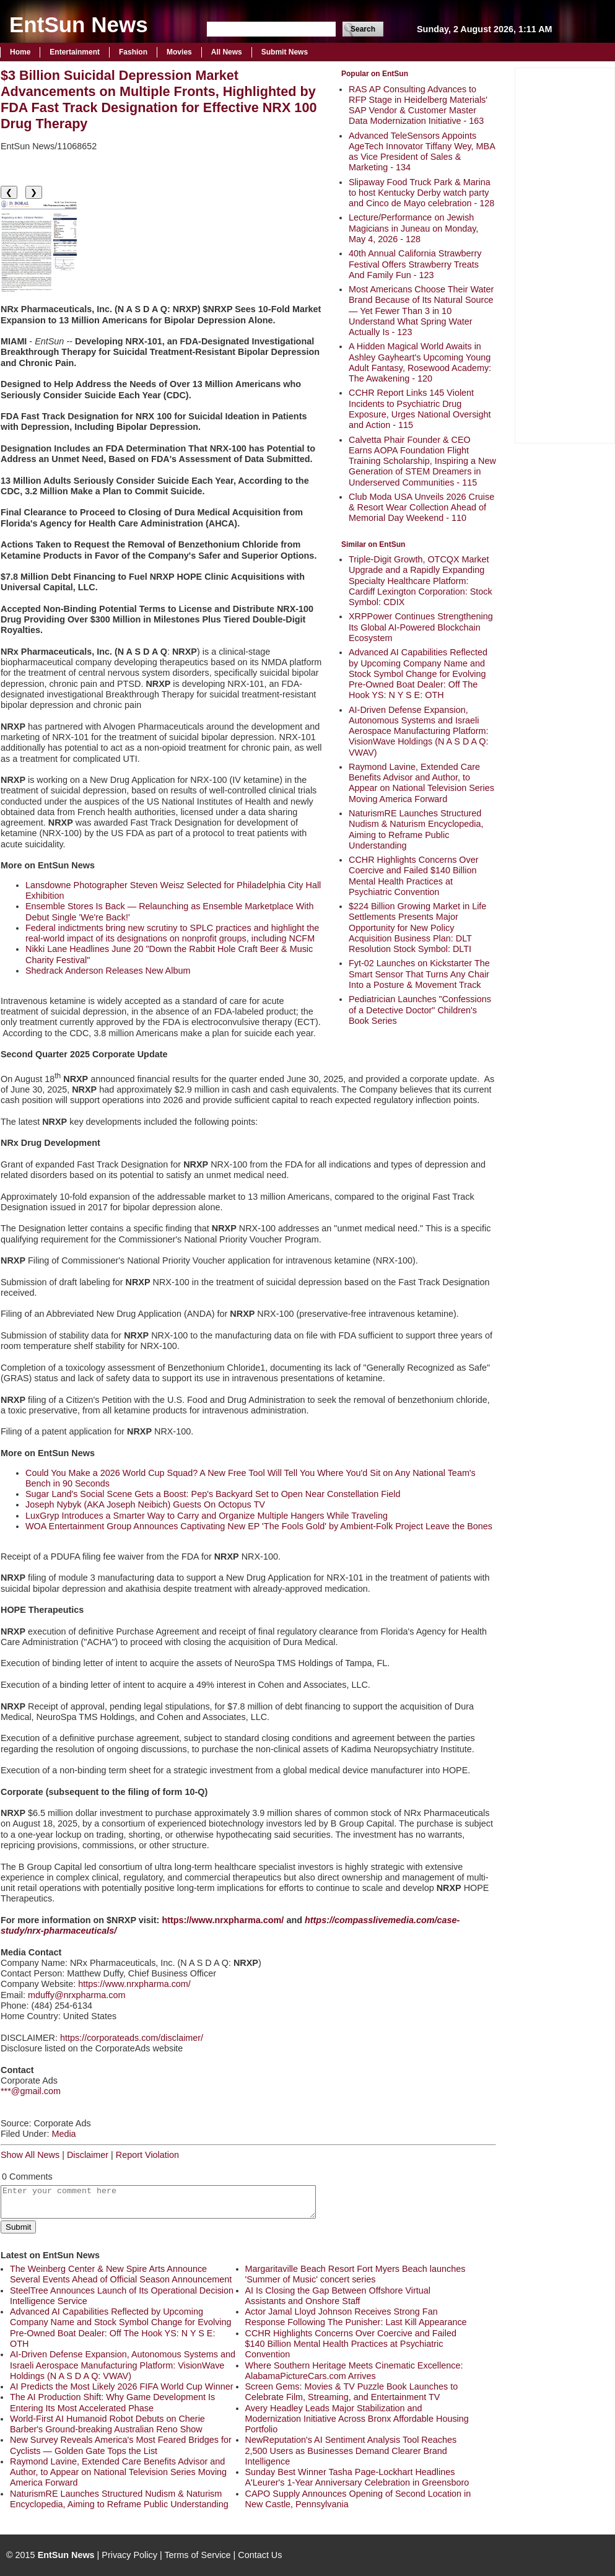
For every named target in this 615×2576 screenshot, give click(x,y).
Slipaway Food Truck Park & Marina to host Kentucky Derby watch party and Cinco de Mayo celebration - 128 (421, 193)
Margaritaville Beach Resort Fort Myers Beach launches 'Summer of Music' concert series (355, 2274)
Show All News (30, 2155)
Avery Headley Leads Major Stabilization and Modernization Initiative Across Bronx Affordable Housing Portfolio (357, 2419)
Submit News (284, 52)
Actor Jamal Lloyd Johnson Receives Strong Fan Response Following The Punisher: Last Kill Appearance (356, 2317)
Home (20, 52)
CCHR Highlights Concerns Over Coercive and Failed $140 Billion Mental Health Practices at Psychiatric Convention (414, 876)
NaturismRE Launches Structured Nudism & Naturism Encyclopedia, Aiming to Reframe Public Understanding (416, 829)
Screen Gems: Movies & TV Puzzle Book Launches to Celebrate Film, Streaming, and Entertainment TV (351, 2392)
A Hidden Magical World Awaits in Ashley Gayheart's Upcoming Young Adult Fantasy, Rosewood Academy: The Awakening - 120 (420, 362)
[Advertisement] (564, 254)
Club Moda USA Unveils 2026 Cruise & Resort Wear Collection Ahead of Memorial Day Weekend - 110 (421, 507)
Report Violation (147, 2155)
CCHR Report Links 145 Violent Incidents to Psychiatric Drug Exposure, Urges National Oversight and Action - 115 (420, 409)
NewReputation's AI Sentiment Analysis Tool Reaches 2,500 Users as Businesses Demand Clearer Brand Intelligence (351, 2450)
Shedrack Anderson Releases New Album (107, 971)
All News (226, 52)
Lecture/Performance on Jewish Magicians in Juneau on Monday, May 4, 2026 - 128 (413, 228)
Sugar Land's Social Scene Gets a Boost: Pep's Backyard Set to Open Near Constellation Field (212, 1494)
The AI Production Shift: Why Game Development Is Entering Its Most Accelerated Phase (112, 2402)
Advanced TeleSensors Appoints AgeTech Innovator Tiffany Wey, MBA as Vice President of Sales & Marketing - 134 (422, 152)
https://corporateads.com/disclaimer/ (131, 2038)
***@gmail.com (31, 2091)
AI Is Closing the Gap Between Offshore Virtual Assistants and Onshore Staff (337, 2296)
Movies (179, 52)
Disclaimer (87, 2155)
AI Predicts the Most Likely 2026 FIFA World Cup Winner (121, 2386)
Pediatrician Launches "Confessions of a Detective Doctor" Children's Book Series (420, 1010)
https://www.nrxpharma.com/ (134, 1984)
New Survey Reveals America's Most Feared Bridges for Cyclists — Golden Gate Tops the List (121, 2445)
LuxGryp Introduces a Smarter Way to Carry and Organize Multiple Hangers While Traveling (206, 1516)
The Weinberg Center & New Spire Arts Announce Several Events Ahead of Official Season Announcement (121, 2274)
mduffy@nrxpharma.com (77, 1995)
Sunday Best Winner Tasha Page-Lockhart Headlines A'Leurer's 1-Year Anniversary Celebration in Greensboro (357, 2477)
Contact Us (260, 2555)
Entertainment (75, 52)
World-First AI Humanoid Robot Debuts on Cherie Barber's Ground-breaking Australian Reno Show (107, 2424)
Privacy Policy (129, 2555)
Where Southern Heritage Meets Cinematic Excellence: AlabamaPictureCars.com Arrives (354, 2370)
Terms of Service (197, 2555)
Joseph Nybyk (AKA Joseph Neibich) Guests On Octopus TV (145, 1504)
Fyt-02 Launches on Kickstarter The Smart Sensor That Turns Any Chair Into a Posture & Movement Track (419, 974)
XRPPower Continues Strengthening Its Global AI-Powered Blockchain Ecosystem (421, 627)
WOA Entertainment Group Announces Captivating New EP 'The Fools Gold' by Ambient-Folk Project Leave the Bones (258, 1526)
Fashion (133, 52)
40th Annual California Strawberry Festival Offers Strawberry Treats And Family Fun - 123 (415, 264)
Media (63, 2134)
